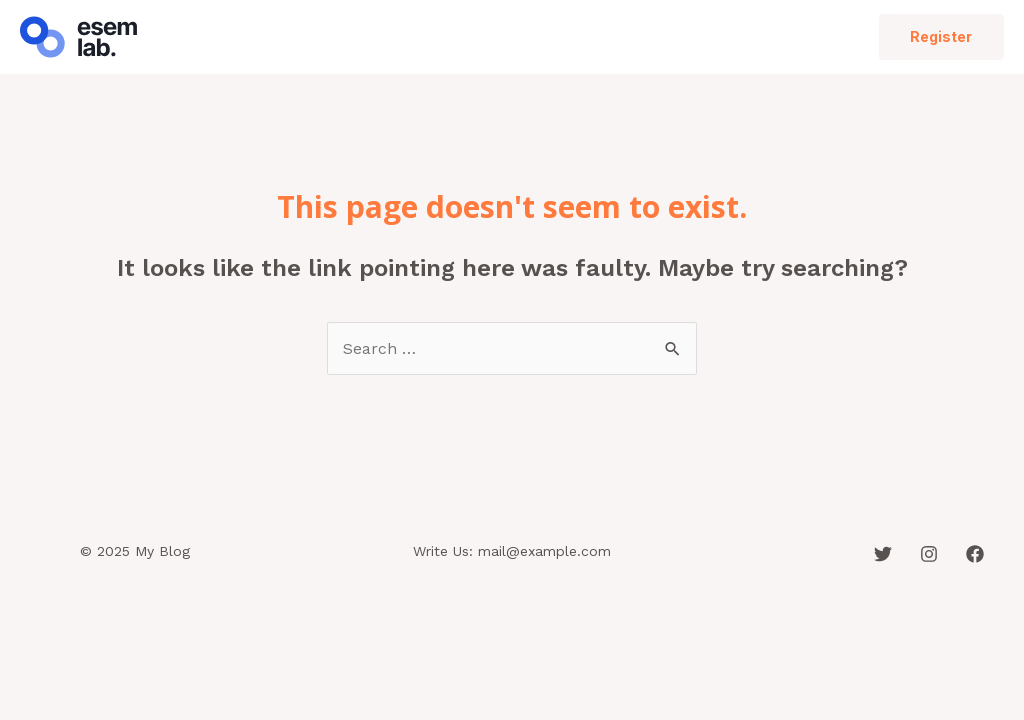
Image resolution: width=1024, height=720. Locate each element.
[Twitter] (883, 554)
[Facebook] (975, 554)
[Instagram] (929, 554)
